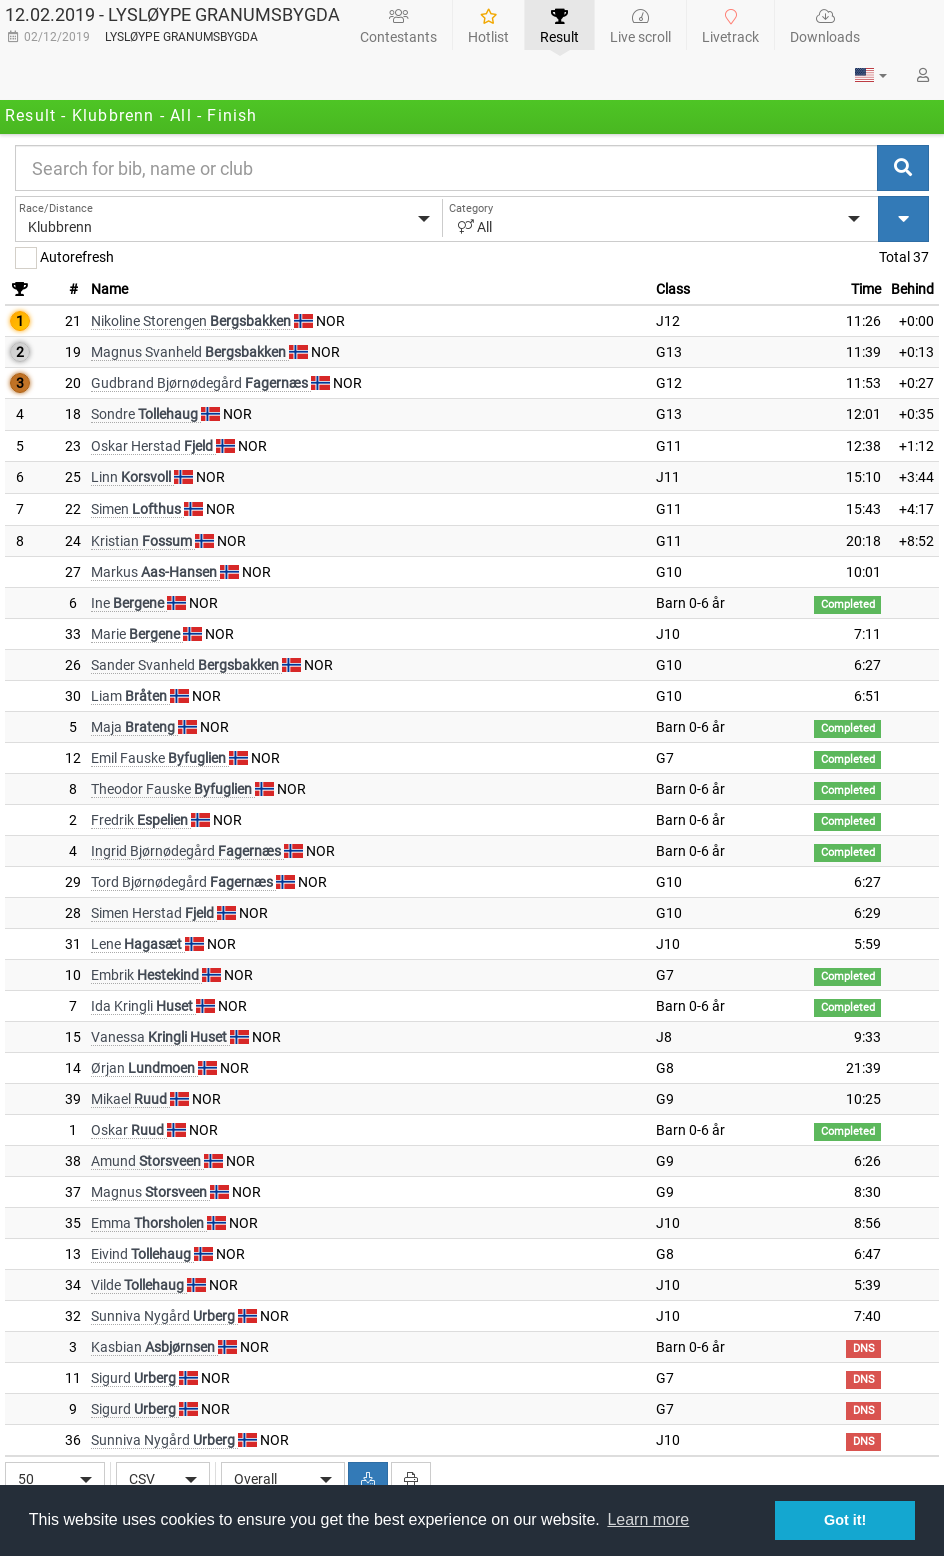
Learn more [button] (648, 1519)
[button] (871, 75)
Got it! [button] (845, 1520)
